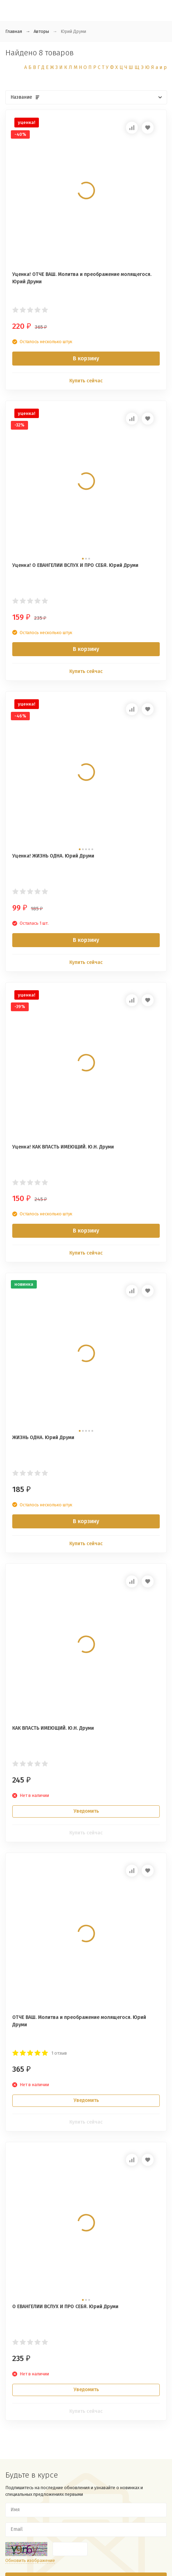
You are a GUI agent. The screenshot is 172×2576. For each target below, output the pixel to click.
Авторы (41, 31)
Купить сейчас (86, 381)
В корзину (86, 358)
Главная (13, 31)
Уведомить (86, 1811)
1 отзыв (59, 2053)
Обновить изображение (30, 2560)
